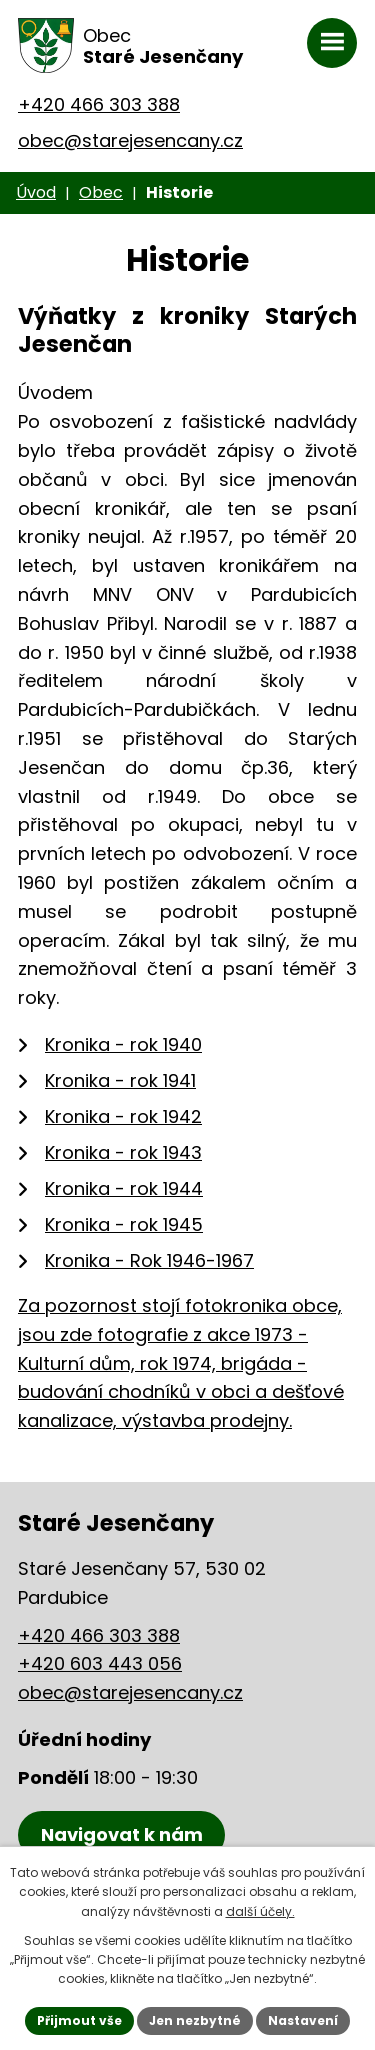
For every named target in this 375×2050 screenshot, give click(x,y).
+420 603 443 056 (100, 1663)
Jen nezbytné (195, 2020)
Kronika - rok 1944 (124, 1188)
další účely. (260, 1911)
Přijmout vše (79, 2020)
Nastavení (303, 2020)
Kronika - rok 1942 (123, 1116)
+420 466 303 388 (99, 104)
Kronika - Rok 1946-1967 (149, 1260)
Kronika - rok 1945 (124, 1224)
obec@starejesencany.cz (130, 140)
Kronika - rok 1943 (123, 1152)
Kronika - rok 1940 (123, 1044)
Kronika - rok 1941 (120, 1080)
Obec (101, 192)
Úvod (36, 192)
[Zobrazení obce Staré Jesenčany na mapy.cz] (121, 1835)
